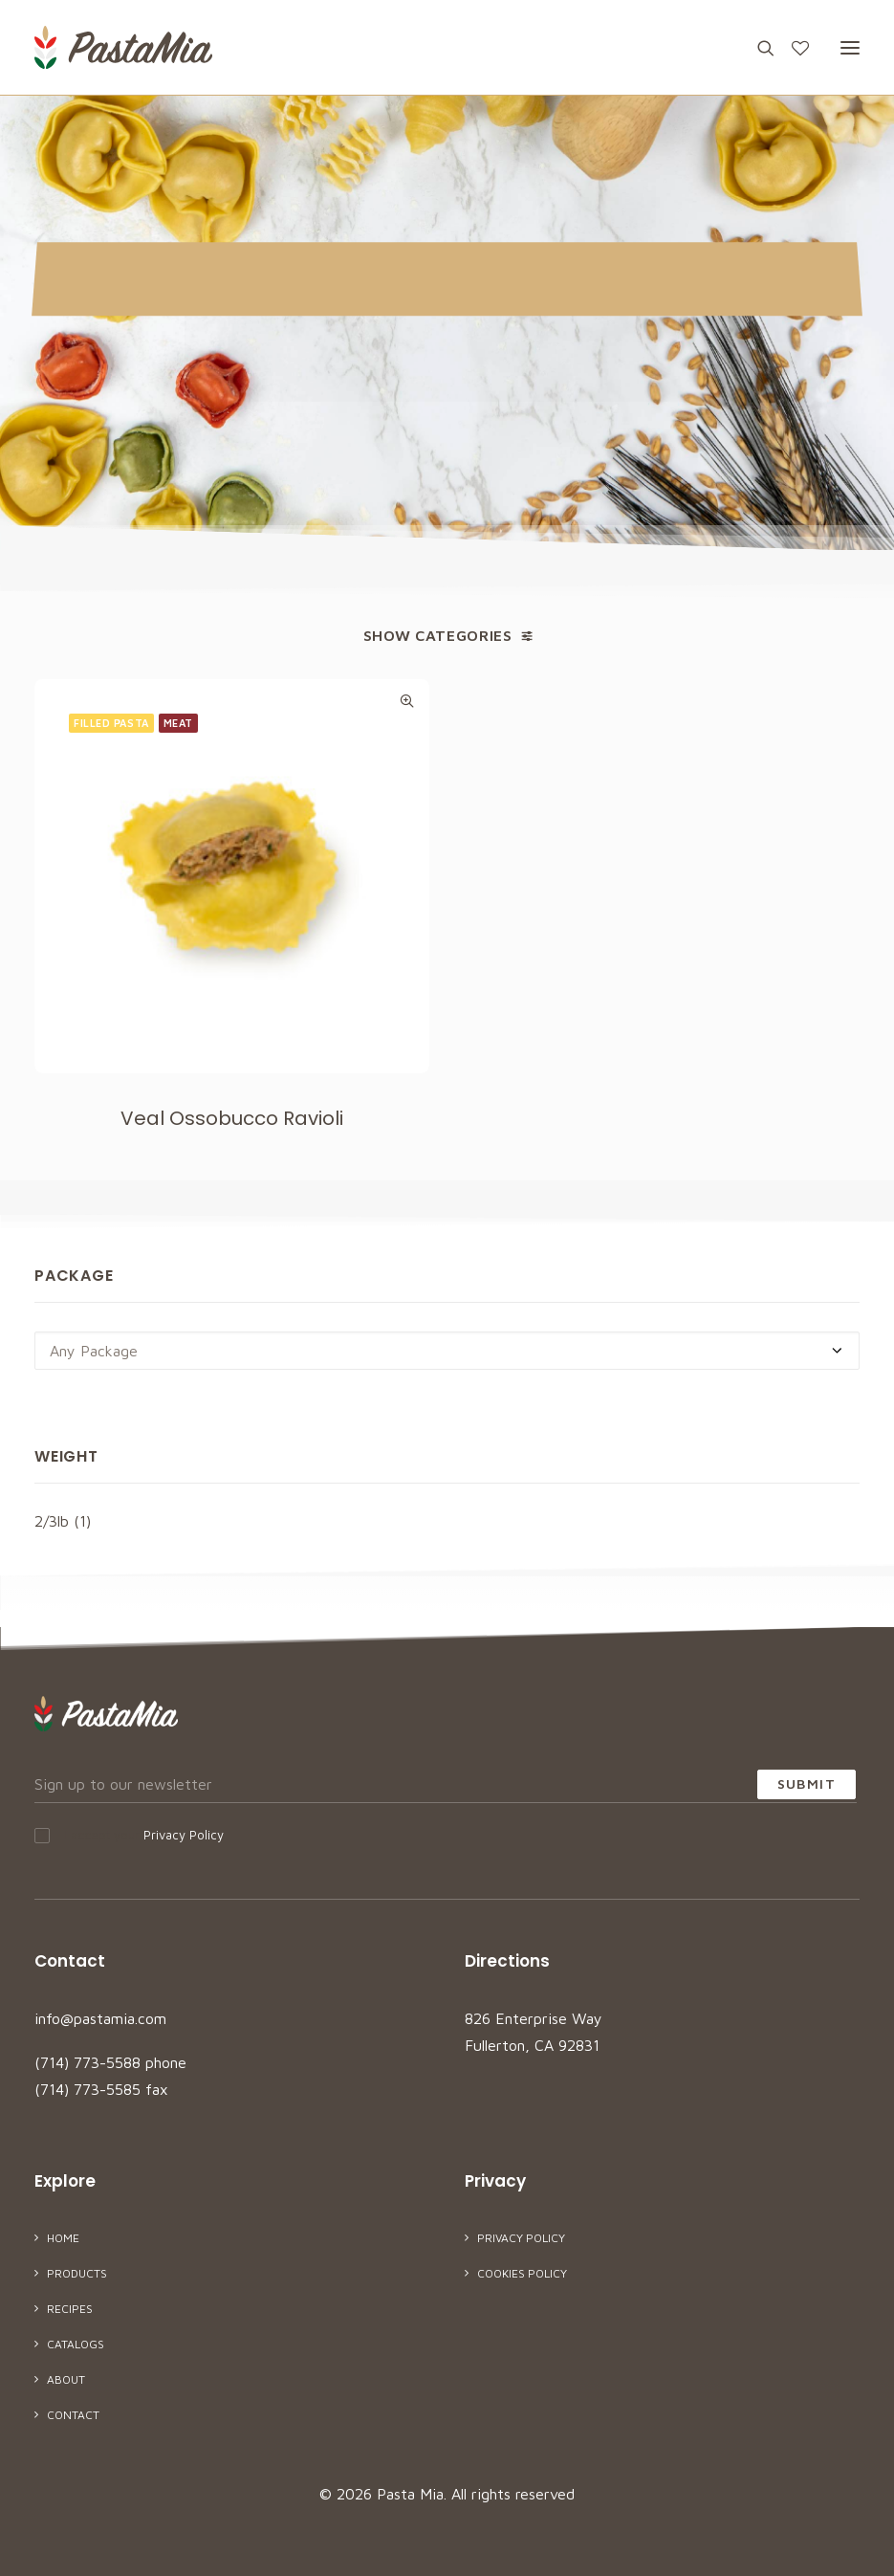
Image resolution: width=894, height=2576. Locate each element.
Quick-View (407, 701)
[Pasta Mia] (123, 47)
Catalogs (75, 2344)
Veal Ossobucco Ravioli (231, 1118)
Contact (73, 2415)
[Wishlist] (791, 47)
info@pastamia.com (100, 2018)
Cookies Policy (522, 2273)
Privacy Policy (183, 1834)
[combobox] (447, 1351)
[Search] (757, 47)
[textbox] (447, 1350)
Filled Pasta (111, 722)
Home (63, 2238)
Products (77, 2273)
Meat (178, 722)
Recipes (70, 2308)
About (66, 2379)
